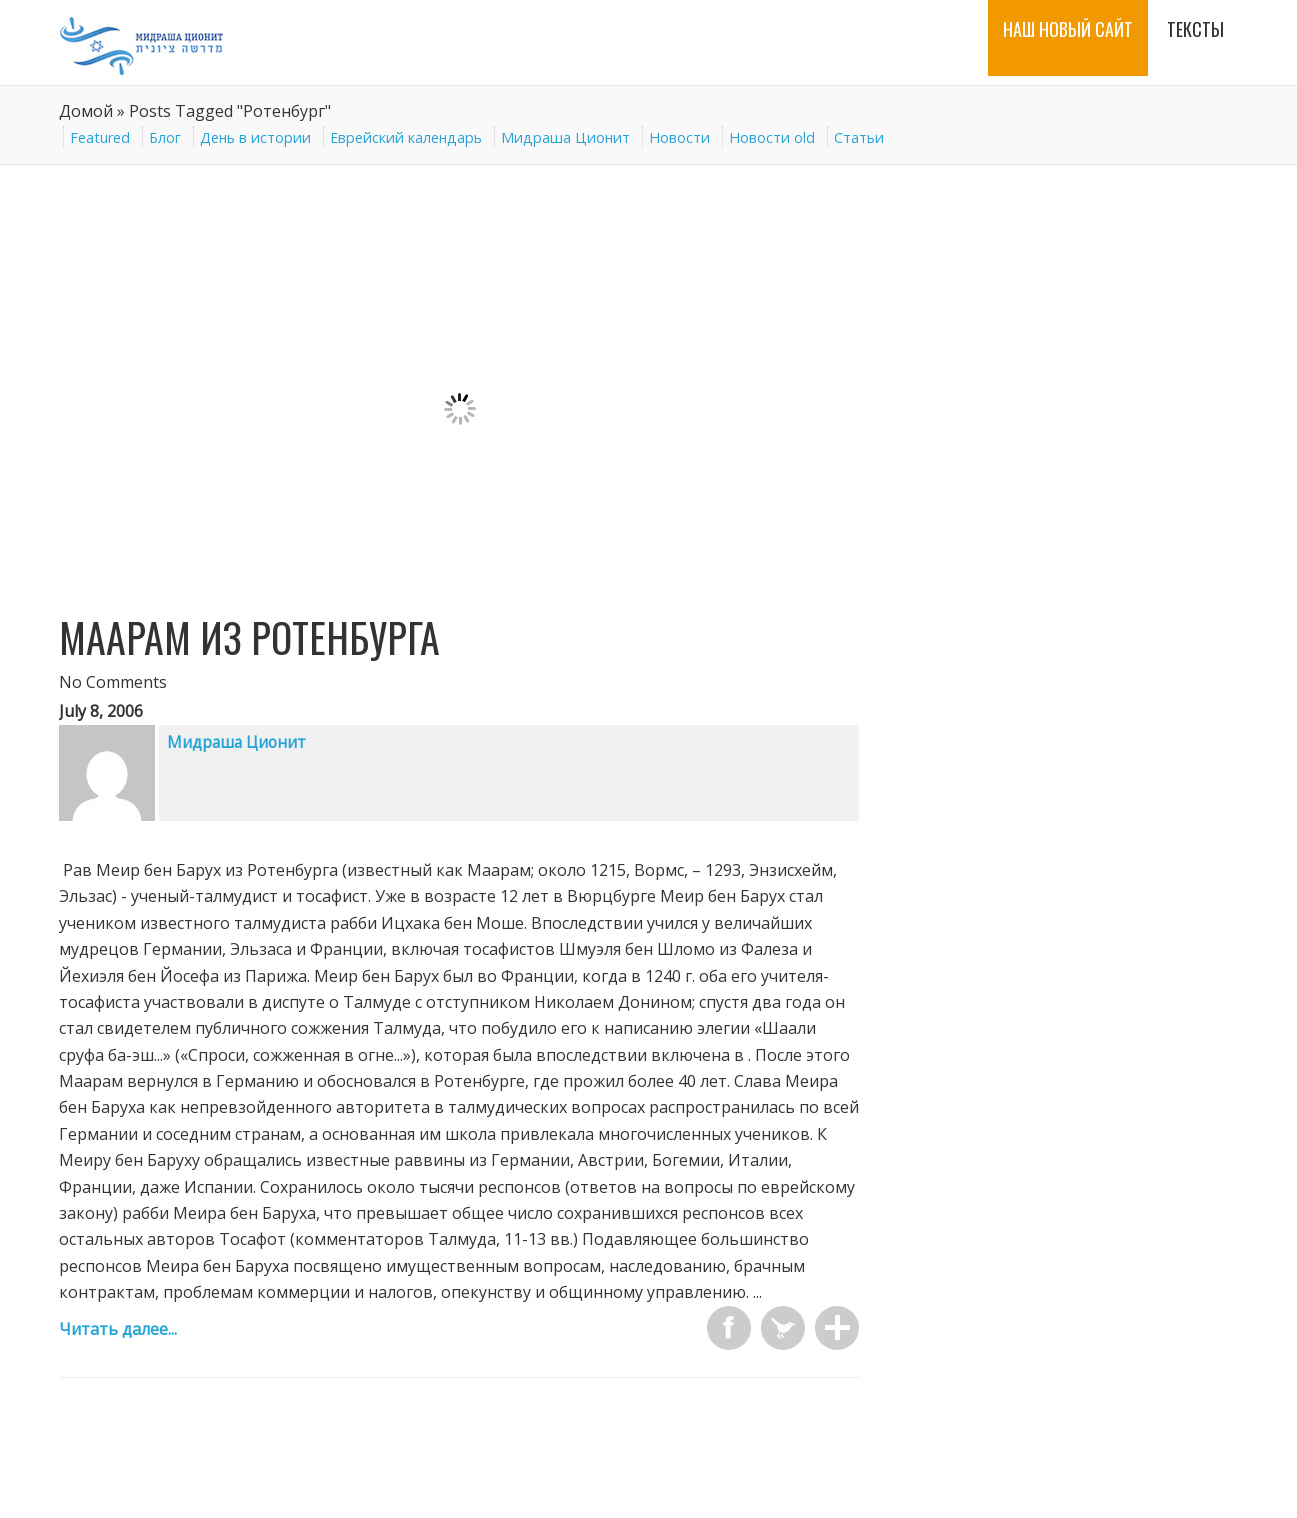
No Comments (113, 682)
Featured (100, 137)
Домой (86, 111)
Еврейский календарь (406, 137)
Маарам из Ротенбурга (249, 637)
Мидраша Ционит (565, 137)
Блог (165, 137)
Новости (679, 137)
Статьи (859, 137)
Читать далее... (118, 1329)
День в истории (255, 137)
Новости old (772, 137)
